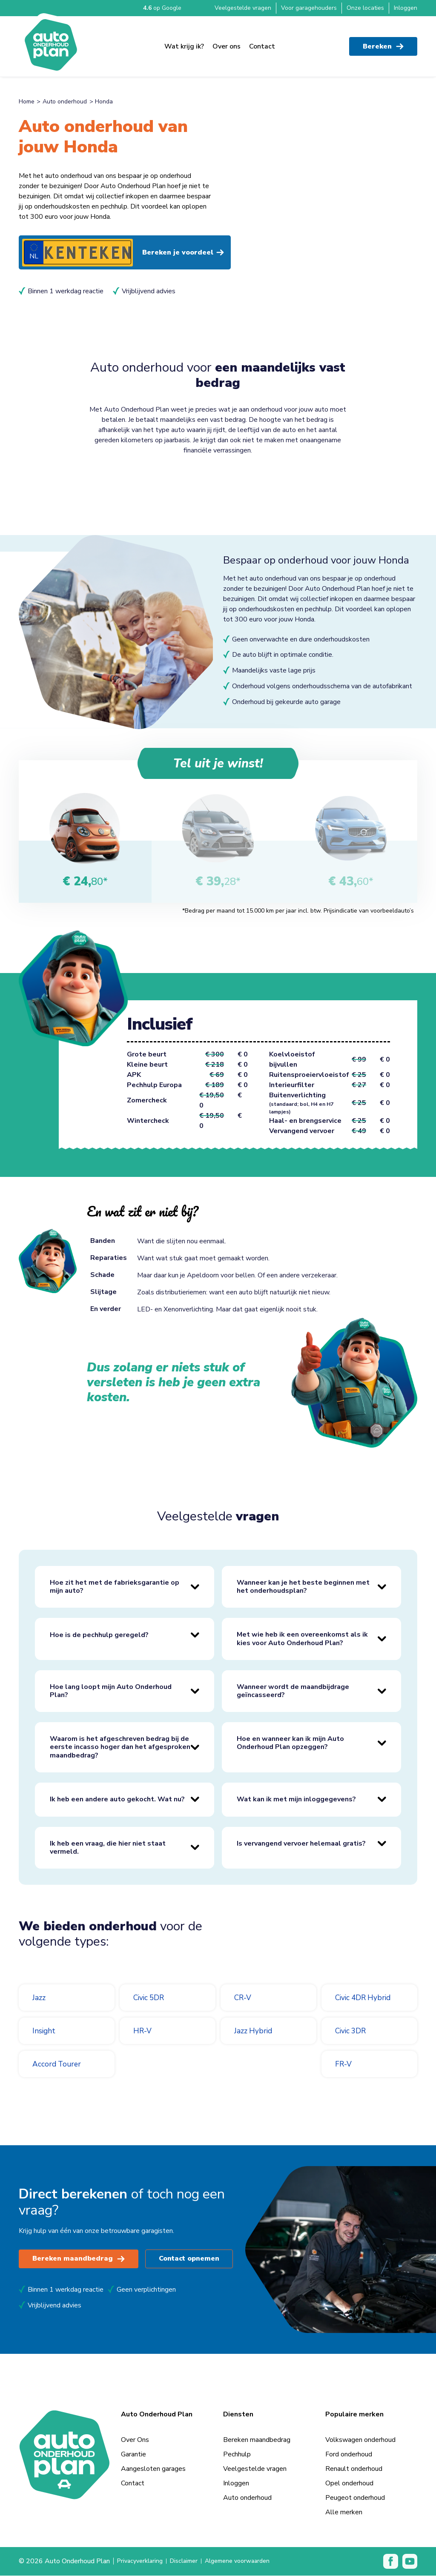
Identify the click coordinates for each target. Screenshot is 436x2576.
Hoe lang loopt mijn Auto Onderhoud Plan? (111, 1691)
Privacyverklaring (142, 2561)
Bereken (383, 43)
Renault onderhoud (353, 2469)
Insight (46, 2031)
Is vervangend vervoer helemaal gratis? (301, 1844)
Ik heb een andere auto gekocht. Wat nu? (117, 1799)
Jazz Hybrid (255, 2031)
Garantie (133, 2454)
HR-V (143, 2031)
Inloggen (405, 8)
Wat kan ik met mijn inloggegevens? (296, 1799)
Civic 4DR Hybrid (367, 1998)
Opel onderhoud (349, 2483)
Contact (262, 43)
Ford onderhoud (348, 2454)
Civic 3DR (353, 2031)
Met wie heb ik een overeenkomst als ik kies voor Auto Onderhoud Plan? (302, 1639)
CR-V (244, 1998)
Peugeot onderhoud (355, 2498)
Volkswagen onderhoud (360, 2440)
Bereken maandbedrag (79, 2259)
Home (26, 101)
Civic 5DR (151, 1998)
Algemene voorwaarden (249, 2561)
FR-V (344, 2064)
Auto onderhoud (65, 101)
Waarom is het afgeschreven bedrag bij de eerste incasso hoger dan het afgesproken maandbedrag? (120, 1747)
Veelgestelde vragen (243, 8)
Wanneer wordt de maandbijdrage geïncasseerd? (293, 1691)
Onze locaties (365, 8)
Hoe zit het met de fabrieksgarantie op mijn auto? (114, 1587)
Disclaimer (190, 2561)
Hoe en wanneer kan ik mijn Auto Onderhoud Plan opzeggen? (290, 1743)
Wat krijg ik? (184, 43)
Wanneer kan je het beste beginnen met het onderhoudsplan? (303, 1587)
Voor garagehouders (309, 8)
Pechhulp (237, 2454)
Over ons (226, 43)
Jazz (39, 1998)
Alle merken (343, 2512)
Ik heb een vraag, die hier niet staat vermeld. (108, 1848)
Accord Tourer (60, 2064)
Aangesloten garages (153, 2469)
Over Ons (135, 2440)
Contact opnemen (190, 2259)
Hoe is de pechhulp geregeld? (99, 1635)
